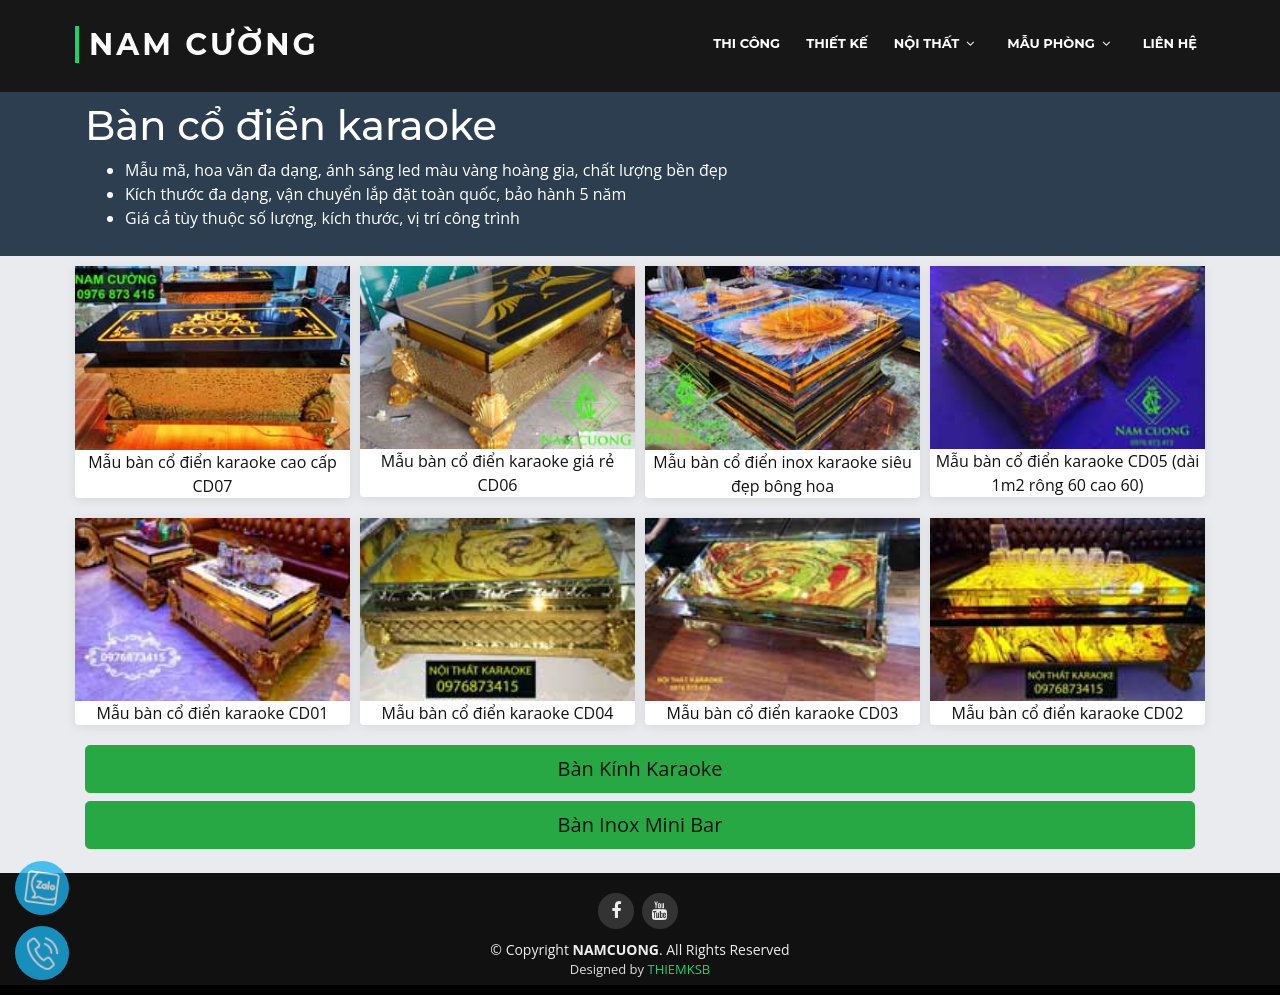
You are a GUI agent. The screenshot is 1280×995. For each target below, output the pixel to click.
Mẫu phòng (1051, 43)
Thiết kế (837, 43)
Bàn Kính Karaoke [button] (640, 768)
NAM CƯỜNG (204, 44)
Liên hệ (1170, 43)
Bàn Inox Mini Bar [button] (640, 824)
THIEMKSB (678, 969)
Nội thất (927, 43)
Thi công (746, 43)
